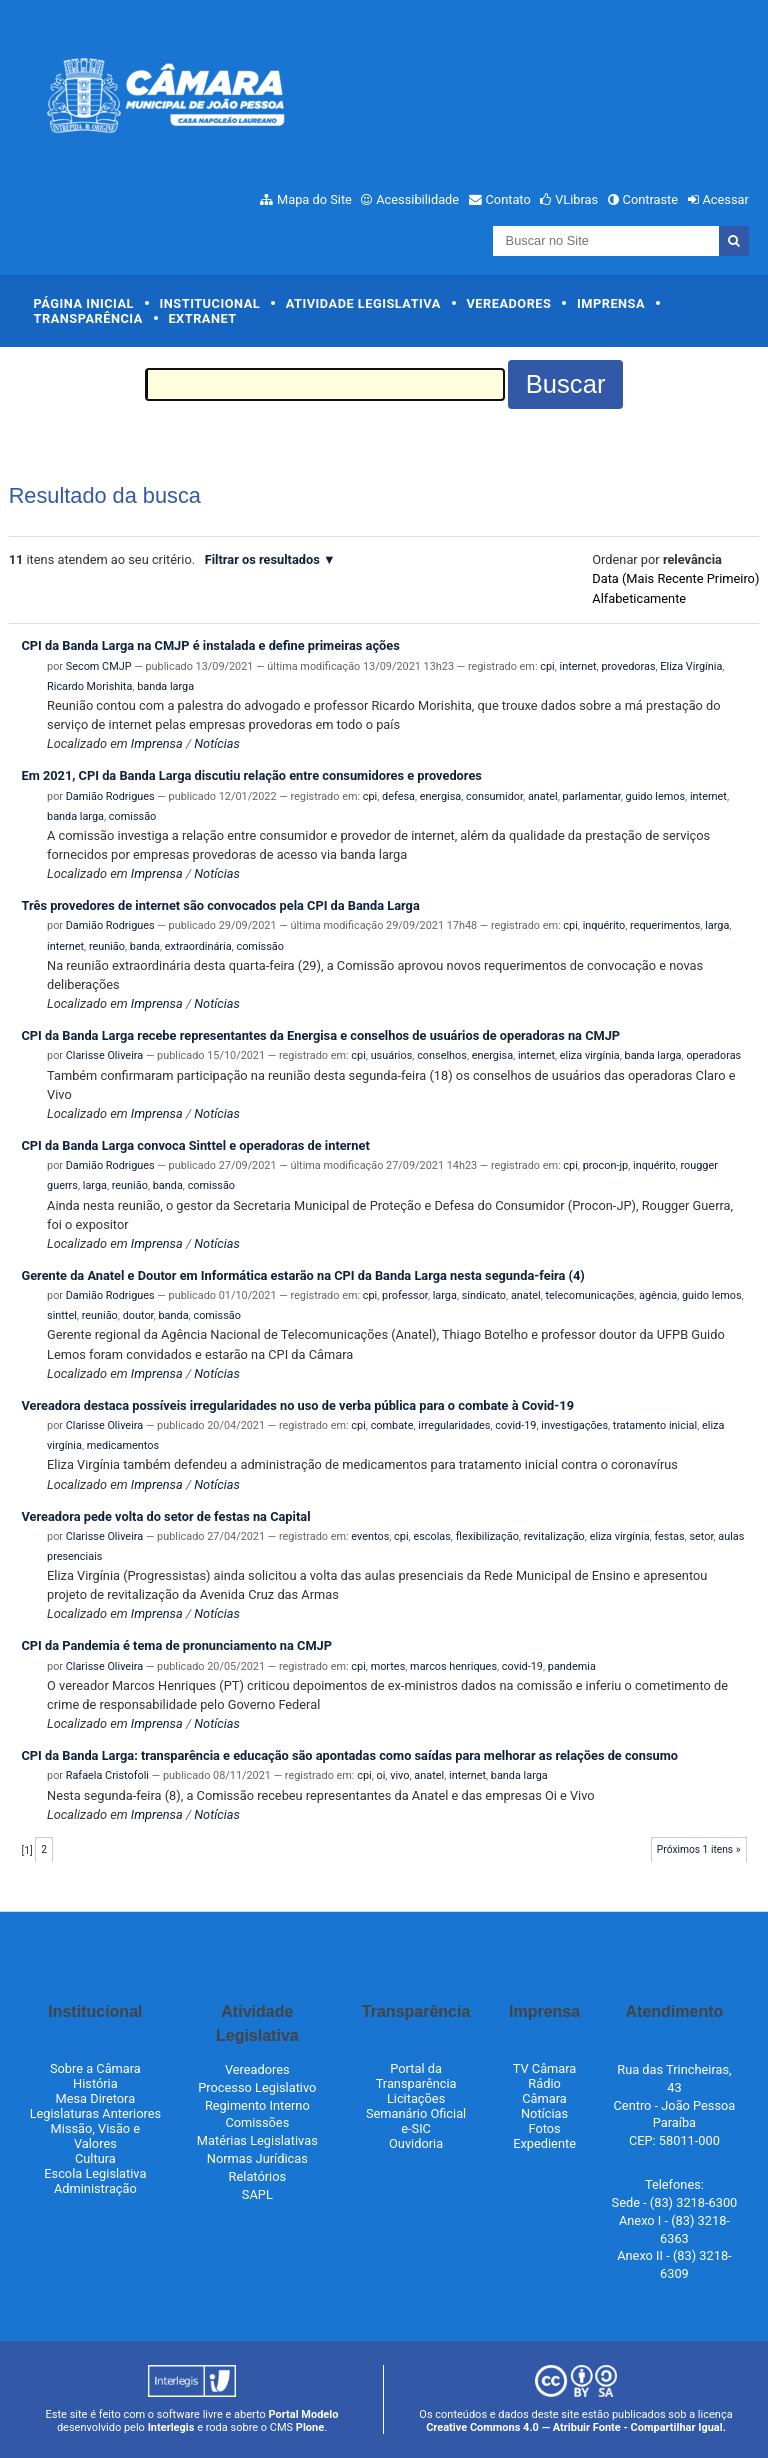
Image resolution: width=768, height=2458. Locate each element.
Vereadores (508, 303)
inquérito (604, 925)
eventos (370, 1536)
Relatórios (257, 2176)
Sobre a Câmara (95, 2068)
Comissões (257, 2122)
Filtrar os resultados (262, 559)
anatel (543, 796)
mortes (388, 1666)
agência (658, 1295)
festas (669, 1536)
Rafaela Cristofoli (107, 1775)
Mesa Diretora (96, 2098)
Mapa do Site (314, 199)
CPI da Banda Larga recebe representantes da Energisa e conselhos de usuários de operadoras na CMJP (320, 1035)
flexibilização (487, 1536)
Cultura (95, 2158)
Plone (310, 2427)
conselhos (442, 1055)
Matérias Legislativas (257, 2140)
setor (701, 1536)
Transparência (88, 318)
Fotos (544, 2128)
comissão (132, 816)
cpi (547, 666)
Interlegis (171, 2427)
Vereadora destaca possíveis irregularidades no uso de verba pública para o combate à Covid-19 (297, 1405)
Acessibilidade (417, 199)
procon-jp (606, 1165)
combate (392, 1425)
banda (145, 946)
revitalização (554, 1536)
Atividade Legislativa (363, 303)
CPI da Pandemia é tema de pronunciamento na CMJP (176, 1645)
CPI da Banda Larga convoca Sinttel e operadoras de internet (195, 1145)
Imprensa (611, 303)
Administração (95, 2188)
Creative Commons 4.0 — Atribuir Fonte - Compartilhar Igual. (576, 2427)
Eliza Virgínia (691, 666)
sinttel (62, 1315)
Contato (508, 199)
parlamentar (592, 796)
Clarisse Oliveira (104, 1055)
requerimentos (665, 925)
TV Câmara (545, 2068)
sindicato (484, 1295)
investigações (574, 1425)
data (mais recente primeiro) (675, 578)
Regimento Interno (257, 2105)
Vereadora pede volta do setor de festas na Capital (165, 1516)
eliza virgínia (590, 1055)
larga (717, 925)
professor (405, 1295)
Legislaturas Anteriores (95, 2113)
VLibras (576, 199)
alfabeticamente (639, 598)
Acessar (725, 199)
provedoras (628, 666)
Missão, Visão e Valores (96, 2136)
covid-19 (515, 1425)
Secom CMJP (99, 666)
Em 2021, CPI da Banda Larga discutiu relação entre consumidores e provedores (251, 775)
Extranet (202, 318)
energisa (440, 796)
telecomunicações (590, 1295)
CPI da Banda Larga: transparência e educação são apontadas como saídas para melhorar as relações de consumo (349, 1755)
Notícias (217, 743)
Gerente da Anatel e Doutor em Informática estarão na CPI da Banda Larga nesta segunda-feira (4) (302, 1275)
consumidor (494, 796)
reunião (107, 946)
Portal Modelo (304, 2414)
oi (380, 1775)
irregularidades (454, 1425)
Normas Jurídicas (257, 2158)
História (95, 2083)
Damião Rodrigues (110, 796)
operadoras (713, 1055)
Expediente (544, 2143)
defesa (398, 796)
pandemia (572, 1666)
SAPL (257, 2194)
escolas (431, 1536)
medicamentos (123, 1445)
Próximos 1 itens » (699, 1849)
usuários (392, 1055)
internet (578, 666)
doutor (138, 1315)
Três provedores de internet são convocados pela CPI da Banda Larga (220, 905)
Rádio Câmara (544, 2091)
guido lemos (656, 796)
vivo (399, 1775)
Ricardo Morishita (89, 686)
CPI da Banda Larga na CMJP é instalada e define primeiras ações (210, 645)
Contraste (651, 199)
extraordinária (198, 946)
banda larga (165, 686)
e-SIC (416, 2128)
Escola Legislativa (95, 2173)
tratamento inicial (655, 1425)
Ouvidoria (416, 2143)
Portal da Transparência (416, 2076)
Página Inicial (84, 303)
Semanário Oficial (416, 2113)
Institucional (210, 303)
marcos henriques (453, 1666)
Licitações (416, 2098)
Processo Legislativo (257, 2087)
